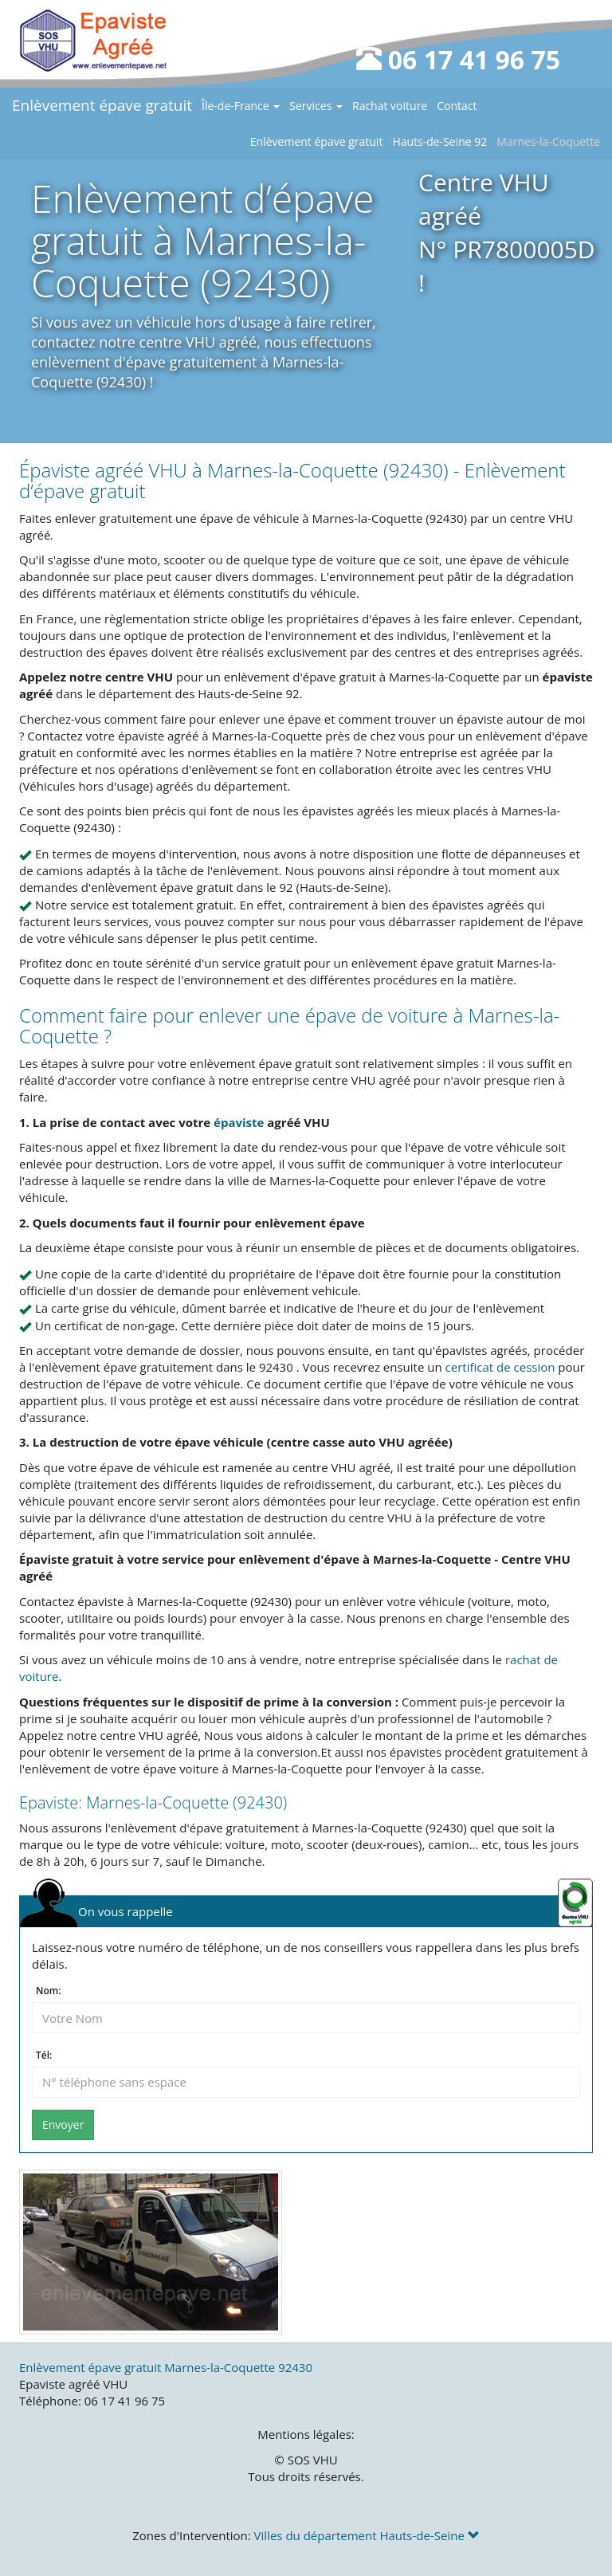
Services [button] (316, 105)
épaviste (239, 1122)
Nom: (48, 1991)
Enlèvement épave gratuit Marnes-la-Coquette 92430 (165, 2367)
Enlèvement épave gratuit (102, 105)
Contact (457, 105)
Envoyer (63, 2124)
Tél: (44, 2055)
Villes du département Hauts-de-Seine (367, 2535)
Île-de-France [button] (241, 105)
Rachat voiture (389, 105)
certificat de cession (500, 1367)
